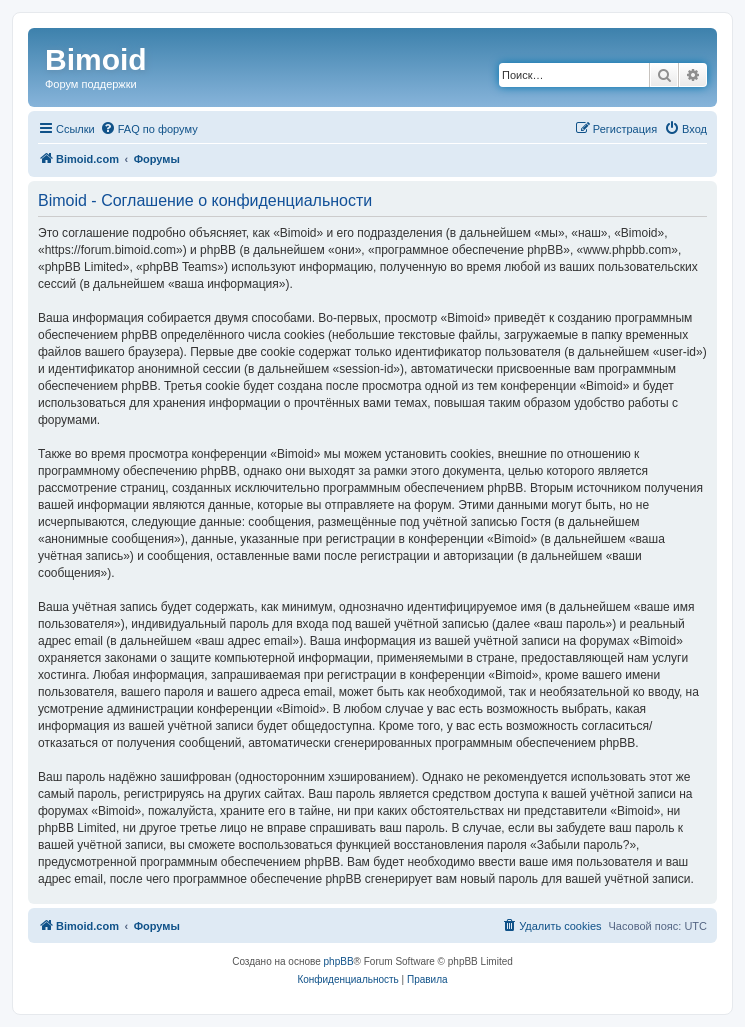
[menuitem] (149, 129)
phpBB (339, 961)
